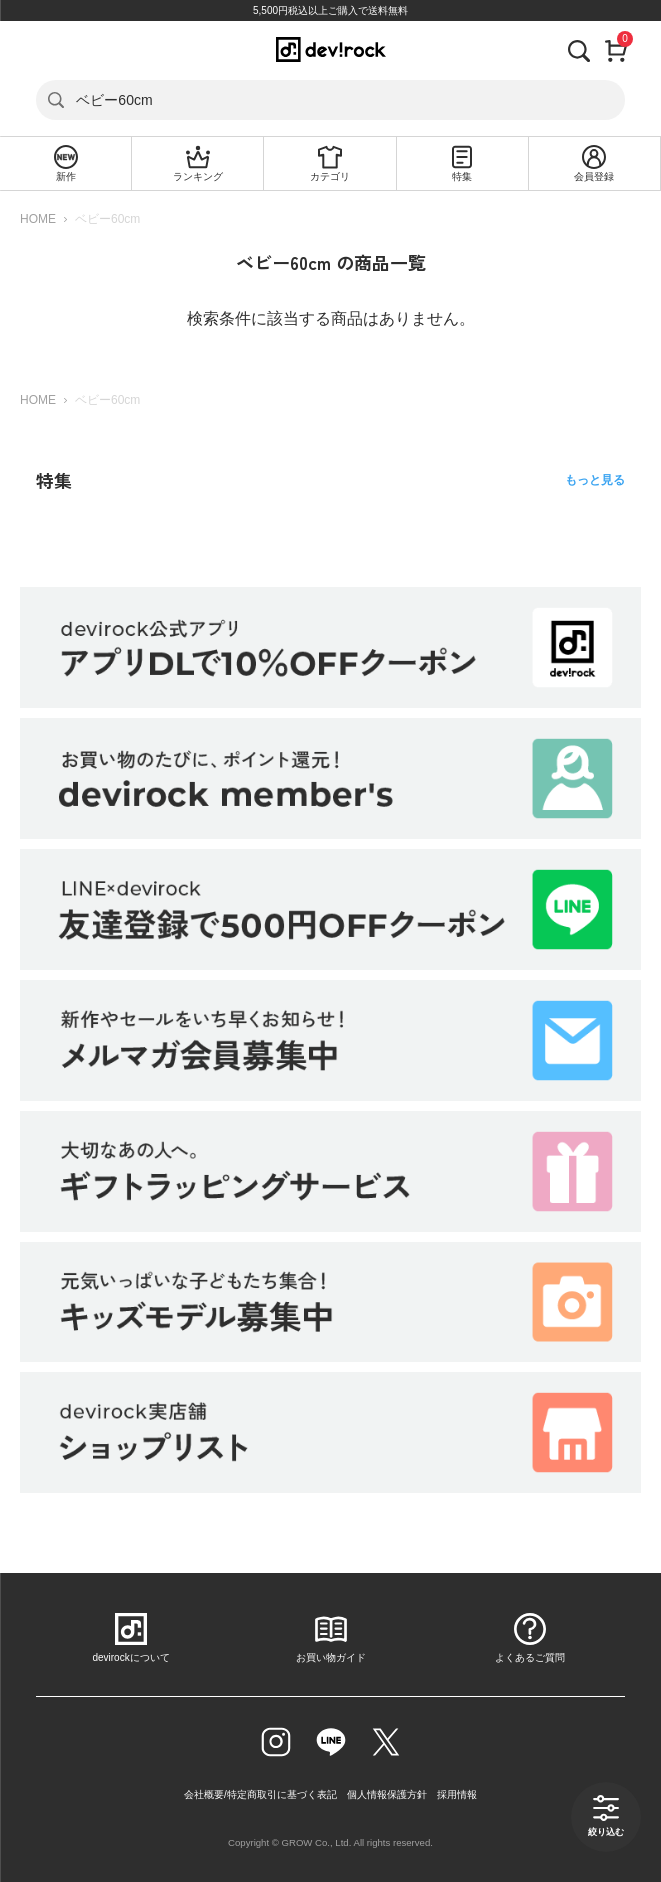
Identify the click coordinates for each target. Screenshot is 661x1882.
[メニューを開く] (36, 49)
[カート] (616, 49)
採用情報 (457, 1794)
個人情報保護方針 (387, 1794)
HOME (38, 219)
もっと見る (595, 480)
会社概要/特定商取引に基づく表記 (260, 1794)
